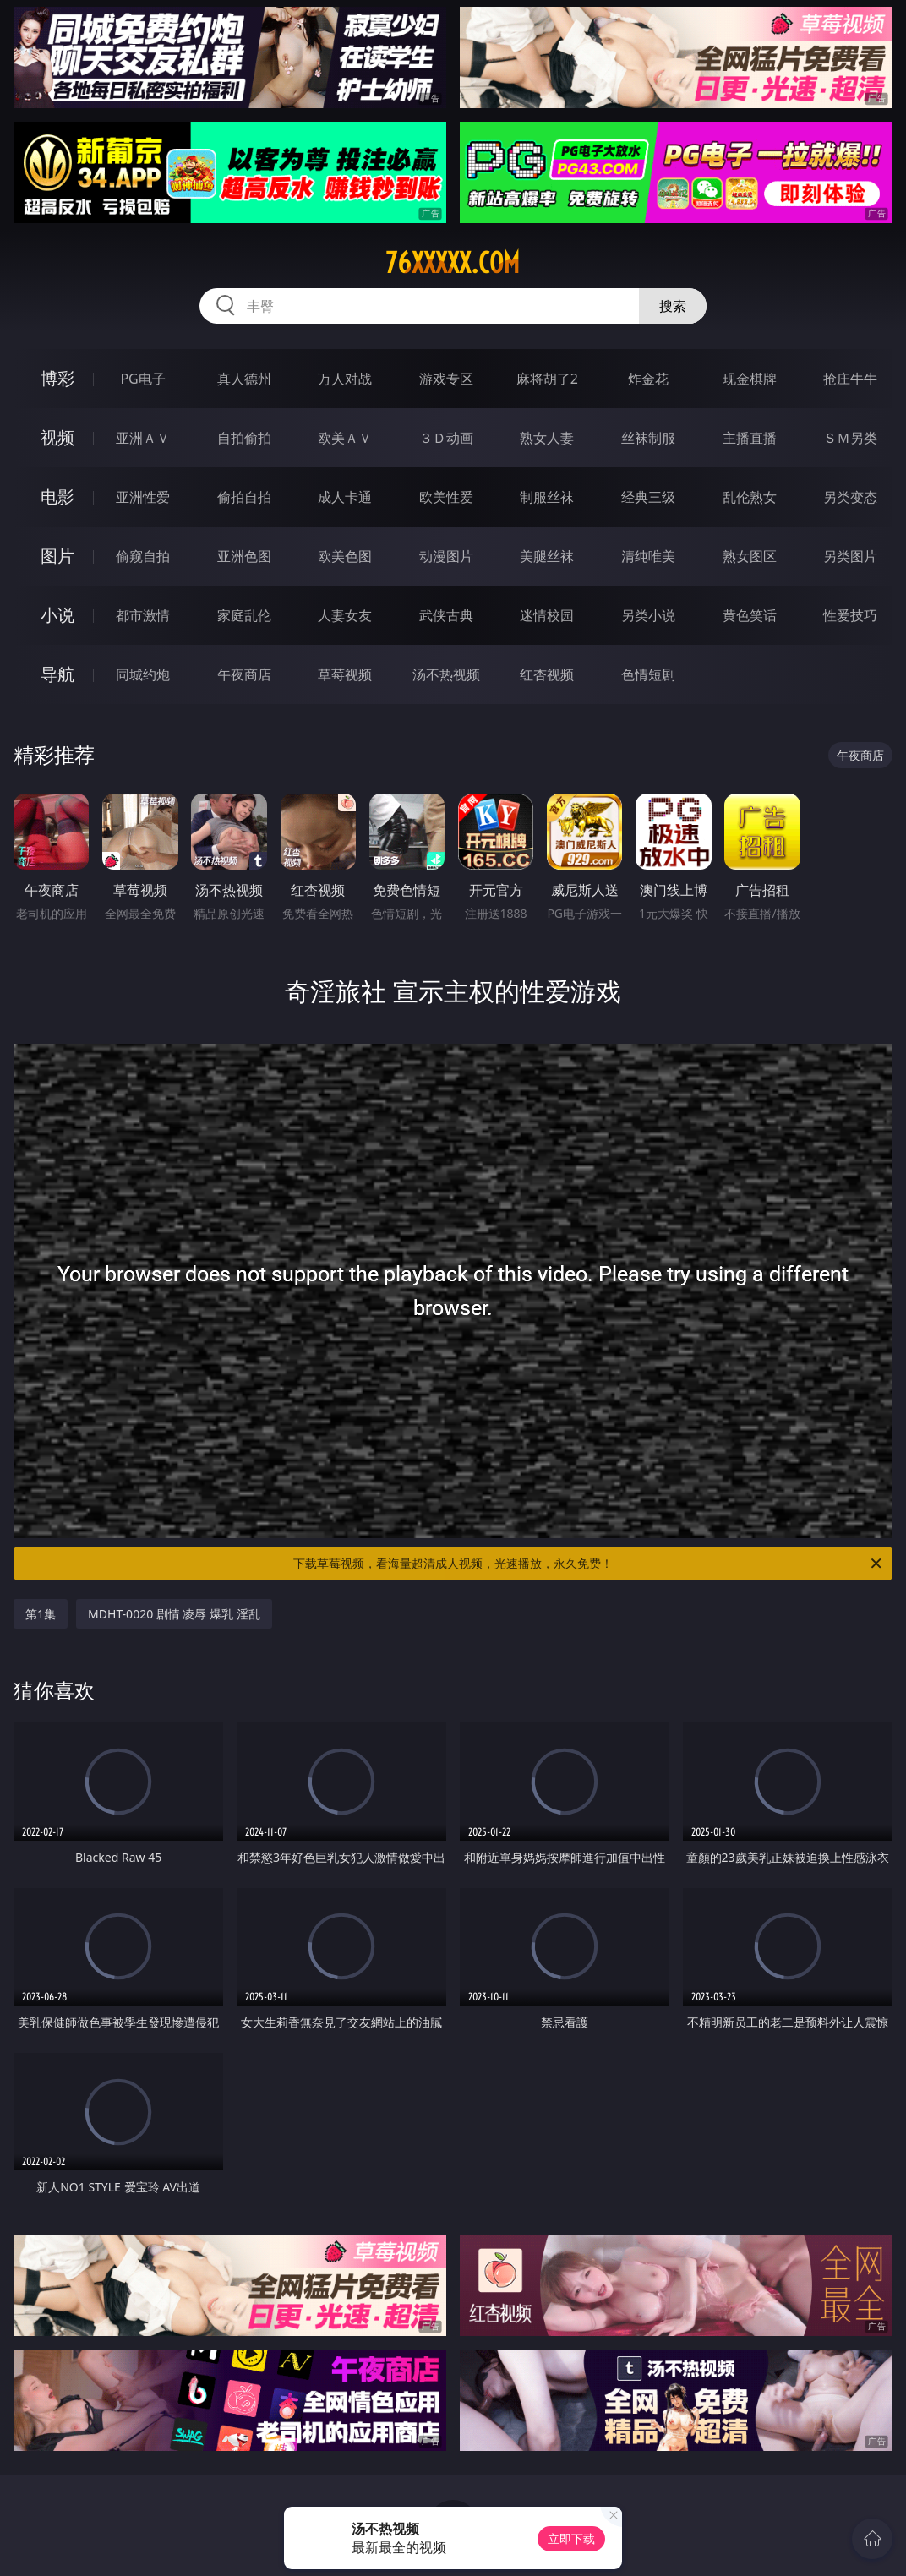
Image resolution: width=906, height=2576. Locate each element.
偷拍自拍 (244, 497)
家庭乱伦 (244, 615)
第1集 (40, 1614)
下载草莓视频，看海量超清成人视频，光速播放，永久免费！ (588, 1563)
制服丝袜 (547, 497)
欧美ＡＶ (345, 437)
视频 (57, 437)
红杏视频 (547, 674)
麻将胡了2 (547, 378)
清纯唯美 (648, 556)
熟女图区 (750, 556)
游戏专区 (446, 378)
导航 (57, 674)
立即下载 (571, 2538)
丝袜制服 (648, 437)
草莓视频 (345, 674)
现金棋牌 (750, 378)
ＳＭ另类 (850, 437)
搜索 (672, 306)
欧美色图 (345, 556)
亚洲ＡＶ (143, 437)
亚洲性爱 (143, 497)
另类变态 (850, 497)
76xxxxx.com (452, 263)
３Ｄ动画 (446, 437)
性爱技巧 (850, 615)
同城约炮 (143, 674)
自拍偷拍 (244, 437)
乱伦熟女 (750, 497)
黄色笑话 (750, 615)
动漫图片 (446, 556)
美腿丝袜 (547, 556)
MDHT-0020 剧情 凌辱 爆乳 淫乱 (174, 1614)
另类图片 (850, 556)
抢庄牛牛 (850, 378)
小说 (57, 614)
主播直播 (750, 437)
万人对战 (345, 378)
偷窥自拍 (143, 556)
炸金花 (648, 378)
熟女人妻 (547, 437)
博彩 (57, 378)
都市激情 (143, 615)
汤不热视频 (446, 674)
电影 (57, 496)
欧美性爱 (446, 497)
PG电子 (142, 378)
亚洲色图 (244, 556)
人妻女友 (345, 615)
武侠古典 (446, 615)
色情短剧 (648, 674)
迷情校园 (547, 615)
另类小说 (648, 615)
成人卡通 (345, 497)
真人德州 (244, 378)
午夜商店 (244, 674)
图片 (57, 555)
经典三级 (648, 497)
